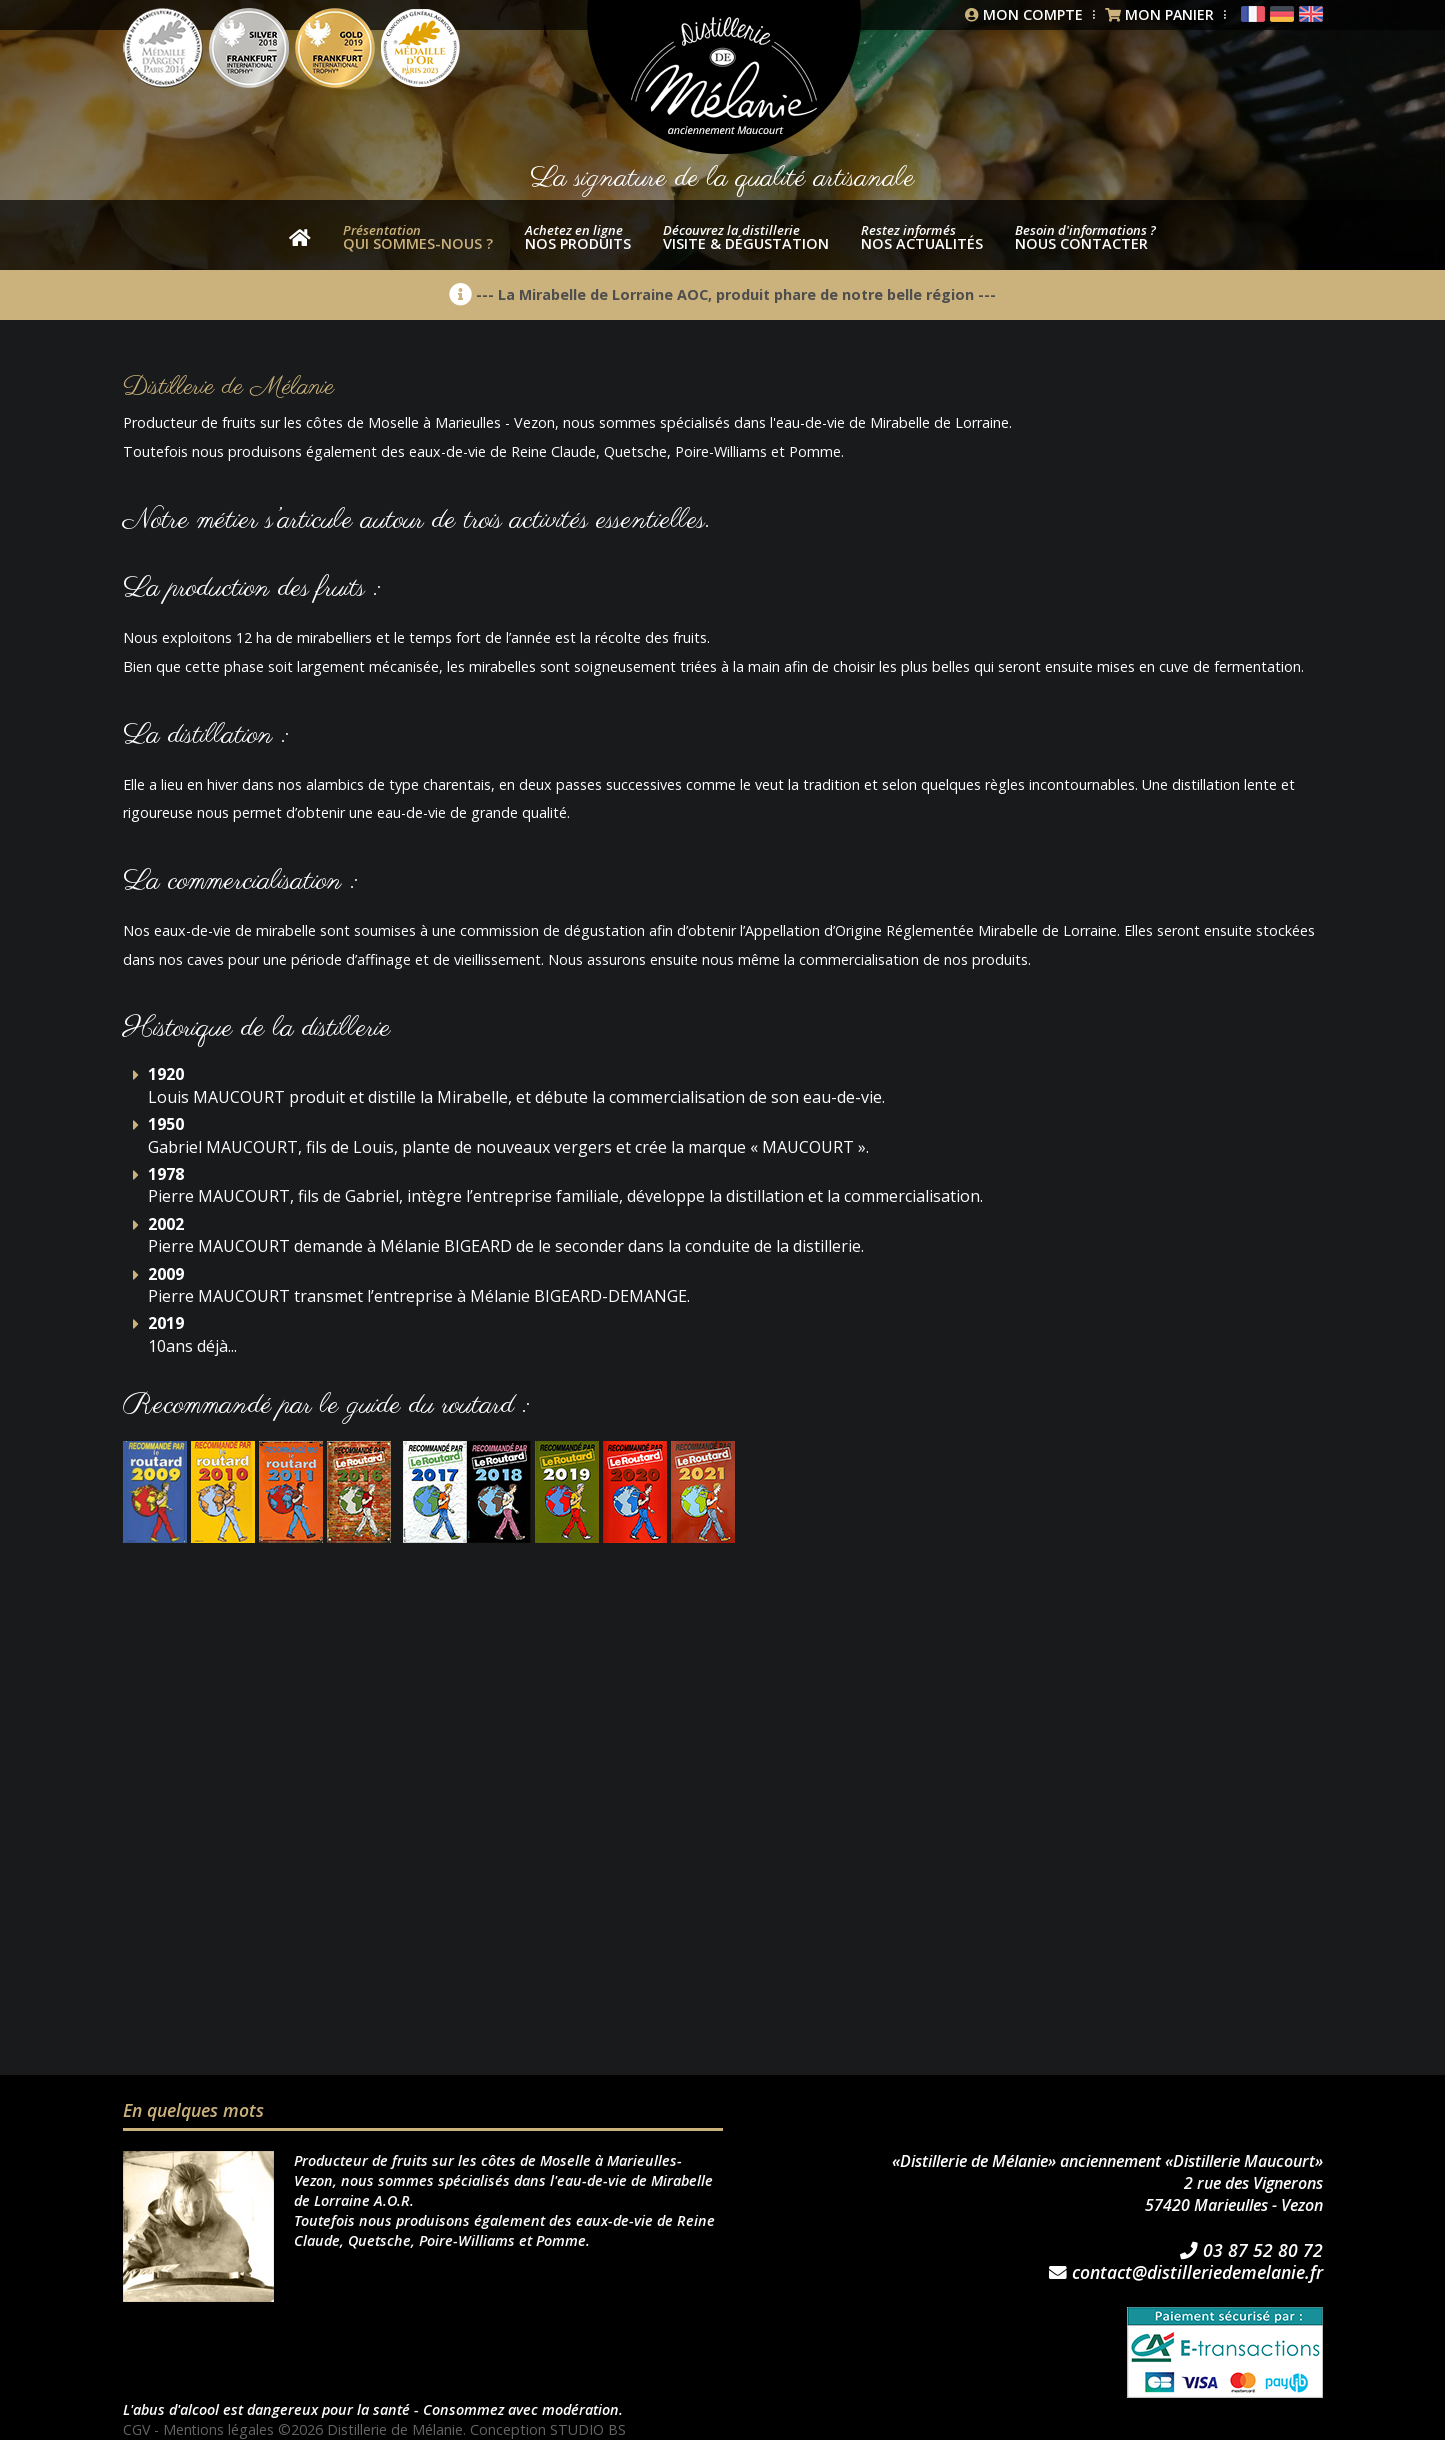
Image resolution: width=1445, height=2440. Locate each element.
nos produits (578, 237)
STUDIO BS (590, 2429)
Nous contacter (1085, 237)
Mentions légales (220, 2429)
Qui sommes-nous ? (418, 237)
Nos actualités (922, 237)
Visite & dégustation (746, 237)
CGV (137, 2429)
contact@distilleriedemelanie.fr (1186, 2273)
